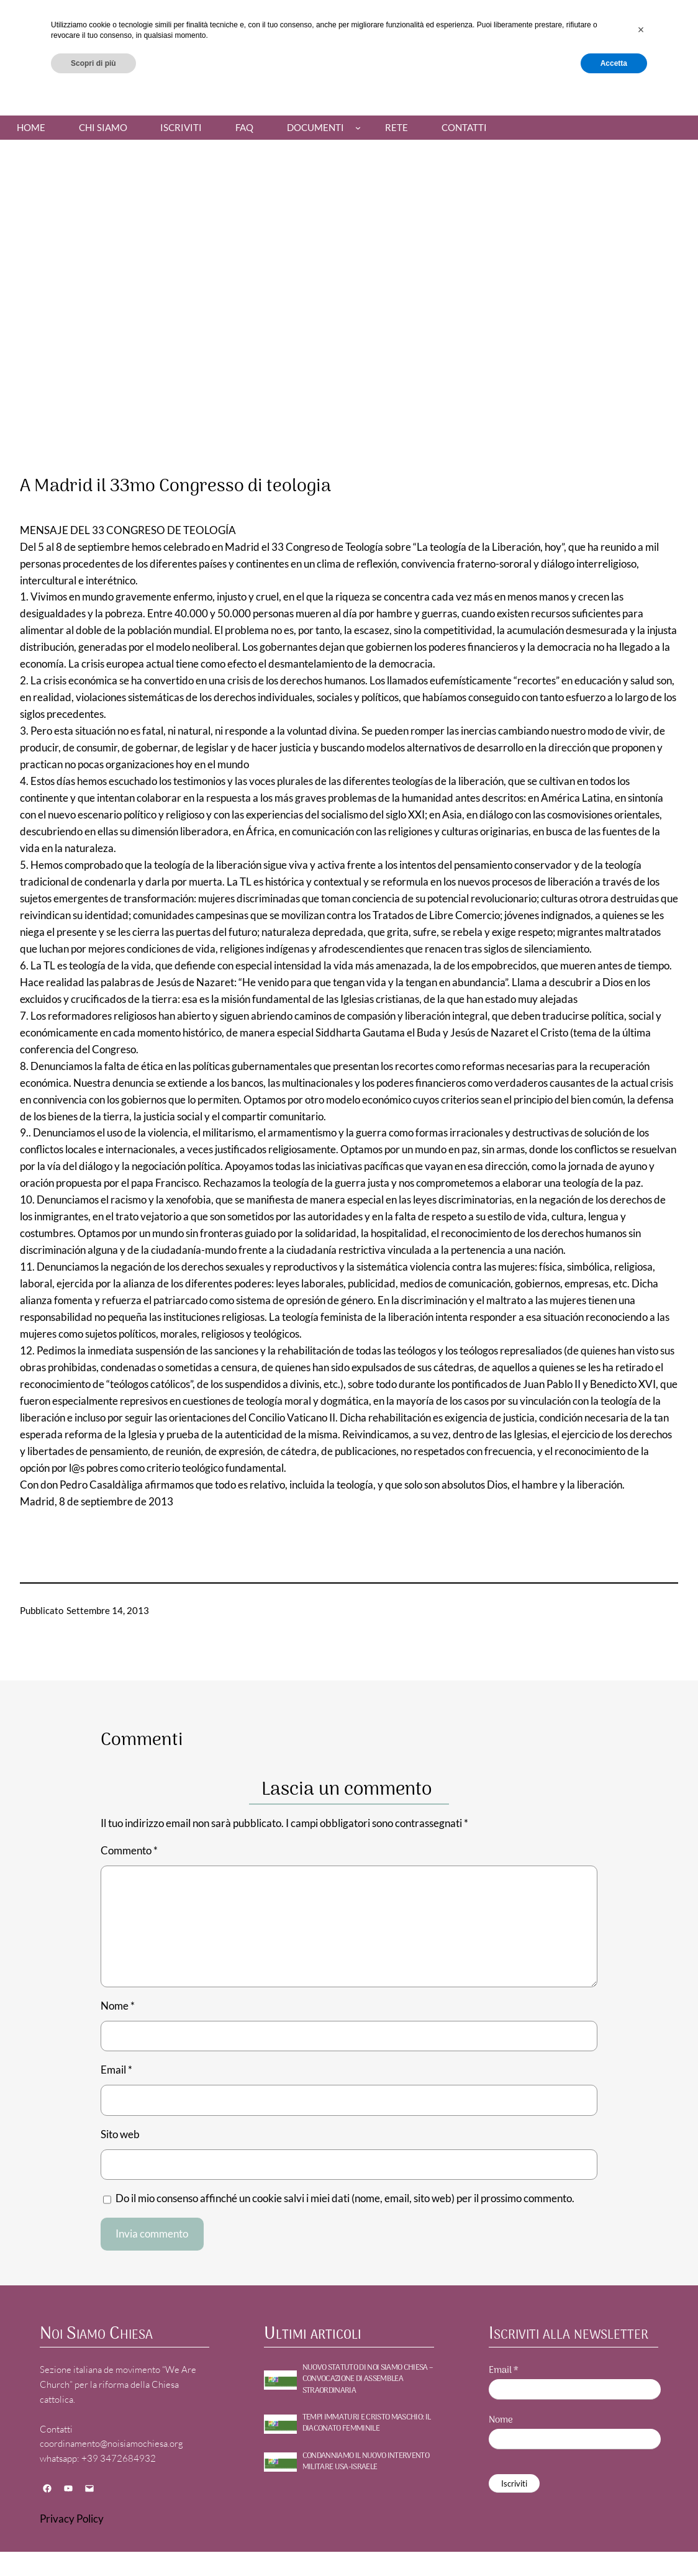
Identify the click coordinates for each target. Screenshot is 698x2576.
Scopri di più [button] (93, 2543)
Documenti (315, 127)
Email (116, 2069)
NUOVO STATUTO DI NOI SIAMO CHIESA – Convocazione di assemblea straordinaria (367, 2379)
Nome (118, 2005)
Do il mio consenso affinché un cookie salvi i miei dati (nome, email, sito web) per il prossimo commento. (345, 2198)
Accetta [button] (614, 2543)
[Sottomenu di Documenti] (358, 127)
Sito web (120, 2134)
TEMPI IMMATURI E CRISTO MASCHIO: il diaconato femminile (366, 2423)
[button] (641, 2510)
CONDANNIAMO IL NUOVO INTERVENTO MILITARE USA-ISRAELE (365, 2462)
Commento (129, 1850)
